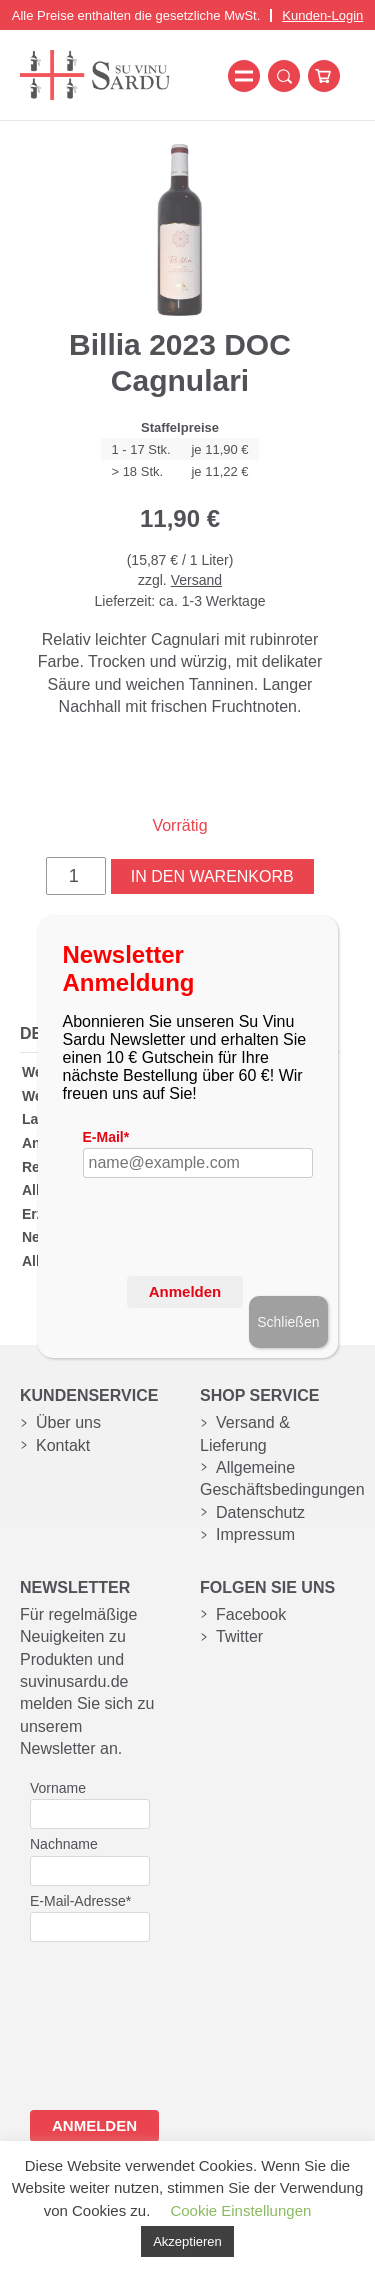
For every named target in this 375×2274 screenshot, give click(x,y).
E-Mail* (106, 1137)
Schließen (288, 1322)
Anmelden (185, 1291)
